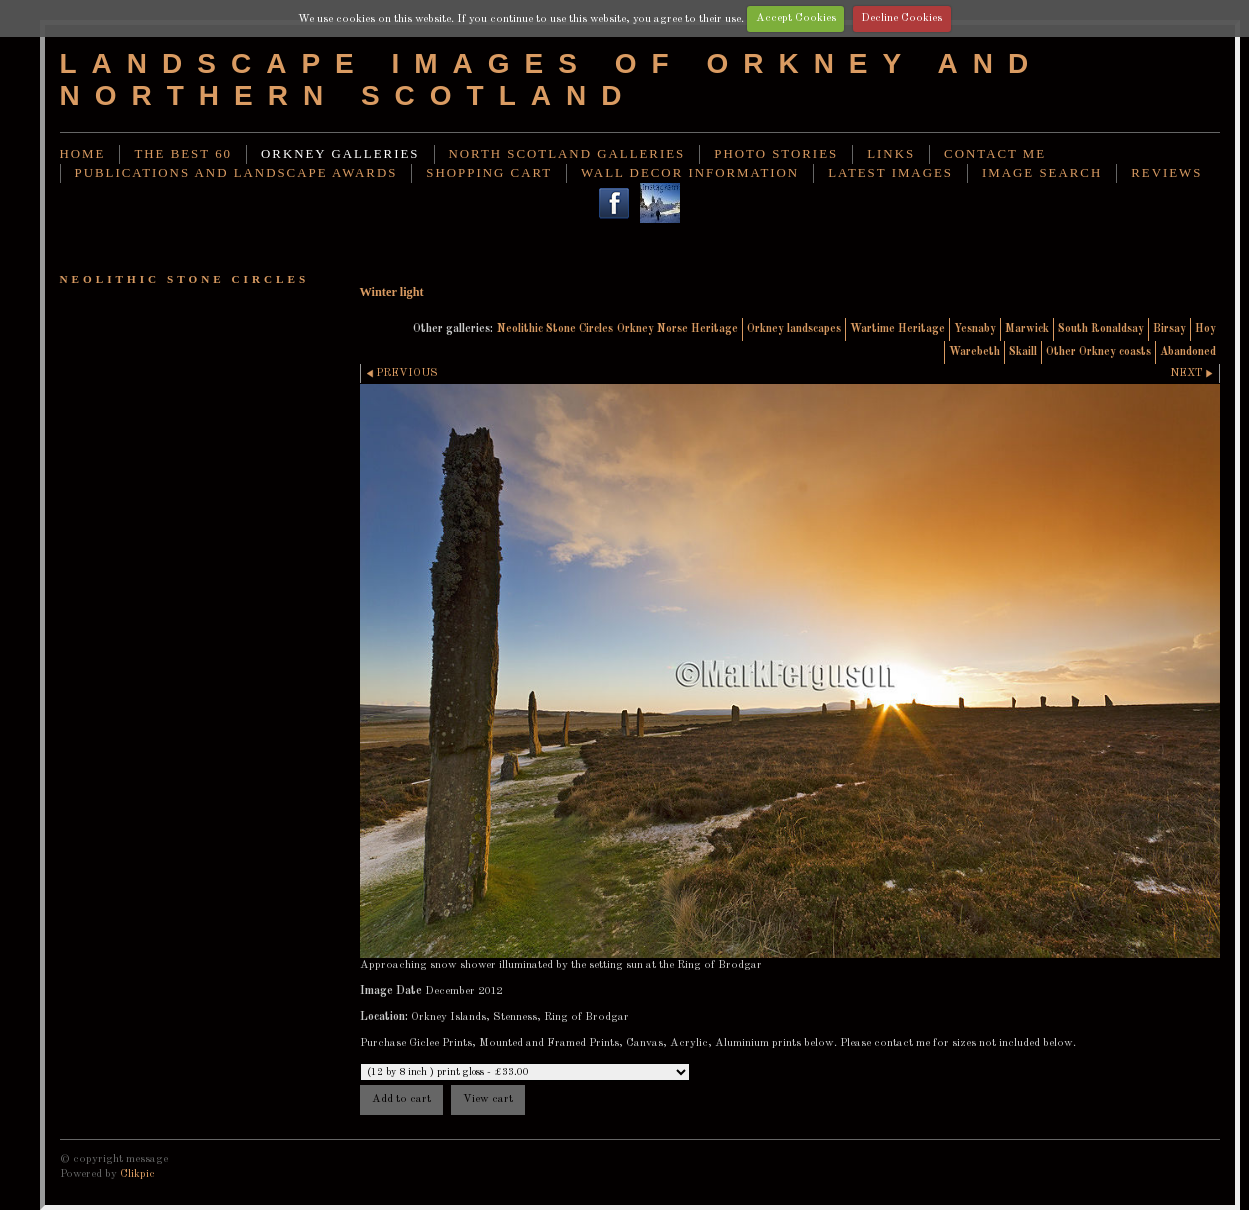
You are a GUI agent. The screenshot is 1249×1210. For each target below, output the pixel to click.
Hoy (1205, 329)
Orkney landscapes (794, 329)
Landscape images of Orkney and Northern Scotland (552, 79)
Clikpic (137, 1174)
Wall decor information (690, 173)
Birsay (1169, 329)
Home (83, 154)
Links (891, 154)
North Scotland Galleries (567, 154)
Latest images (890, 173)
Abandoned (1188, 352)
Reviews (1166, 173)
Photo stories (776, 154)
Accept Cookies (796, 18)
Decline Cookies (901, 18)
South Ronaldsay (1101, 329)
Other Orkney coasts (1098, 352)
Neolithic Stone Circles (555, 329)
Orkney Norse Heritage (677, 329)
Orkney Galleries (340, 154)
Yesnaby (975, 329)
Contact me (995, 154)
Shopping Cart (489, 173)
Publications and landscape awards (236, 173)
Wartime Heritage (897, 329)
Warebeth (974, 352)
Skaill (1023, 352)
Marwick (1027, 329)
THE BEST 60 (183, 154)
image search (1042, 173)
